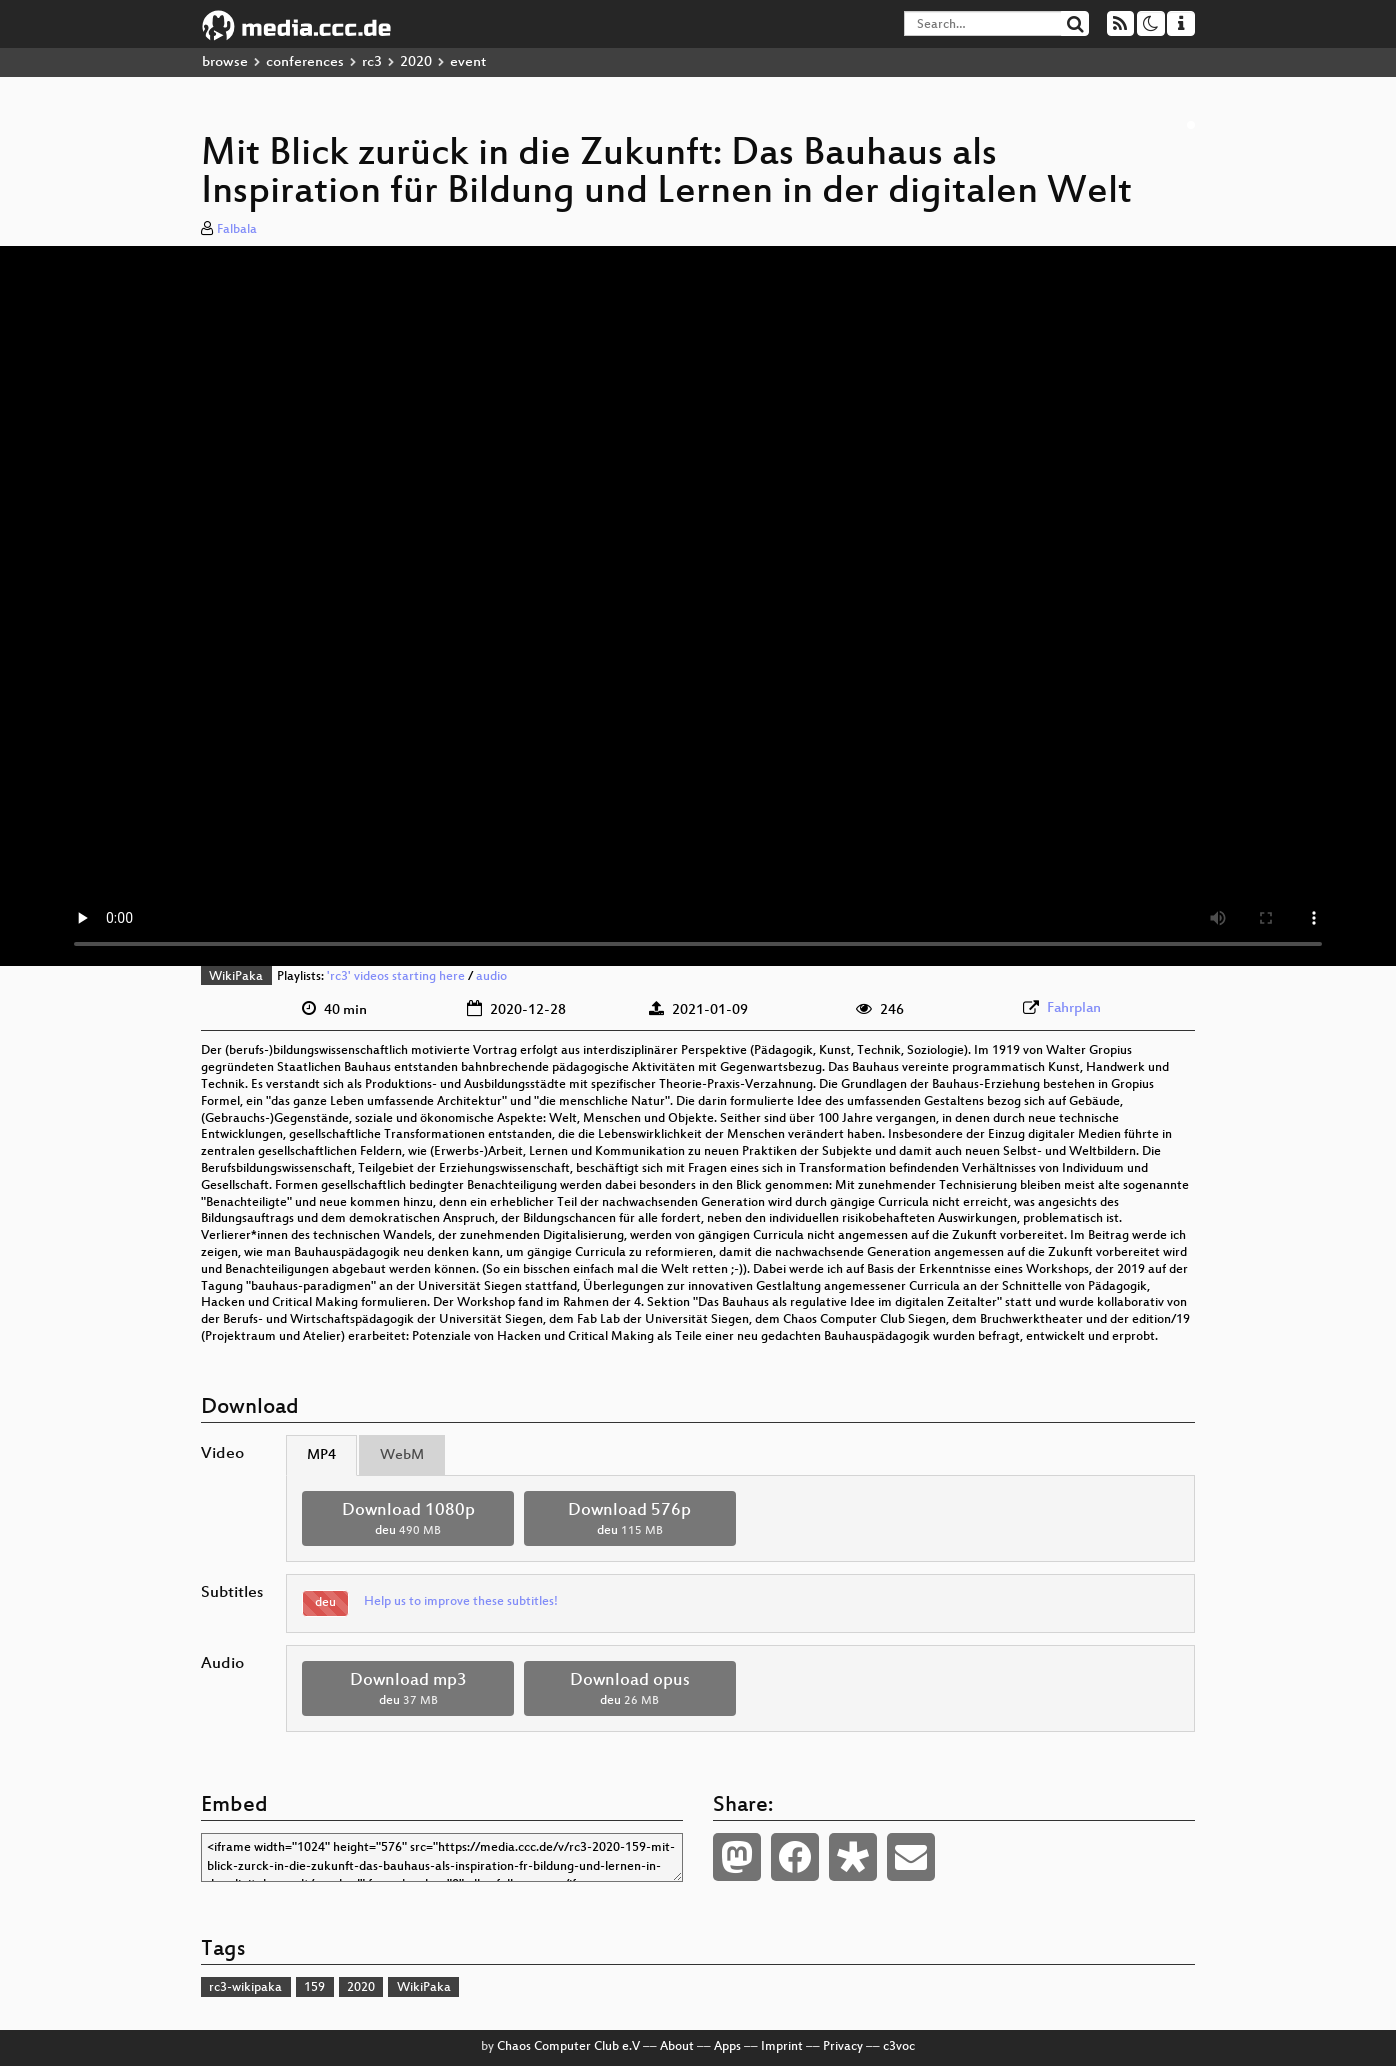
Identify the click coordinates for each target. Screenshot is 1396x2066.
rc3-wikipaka (245, 1988)
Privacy (843, 2047)
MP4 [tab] (321, 1455)
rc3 (372, 62)
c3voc (899, 2047)
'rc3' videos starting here (396, 977)
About (677, 2047)
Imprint (782, 2047)
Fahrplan (1074, 1008)
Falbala (237, 230)
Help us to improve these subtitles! (461, 1602)
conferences (305, 62)
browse (225, 62)
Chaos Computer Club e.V (568, 2047)
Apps (727, 2047)
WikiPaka (236, 977)
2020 (416, 62)
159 (314, 1988)
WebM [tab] (402, 1455)
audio (491, 977)
